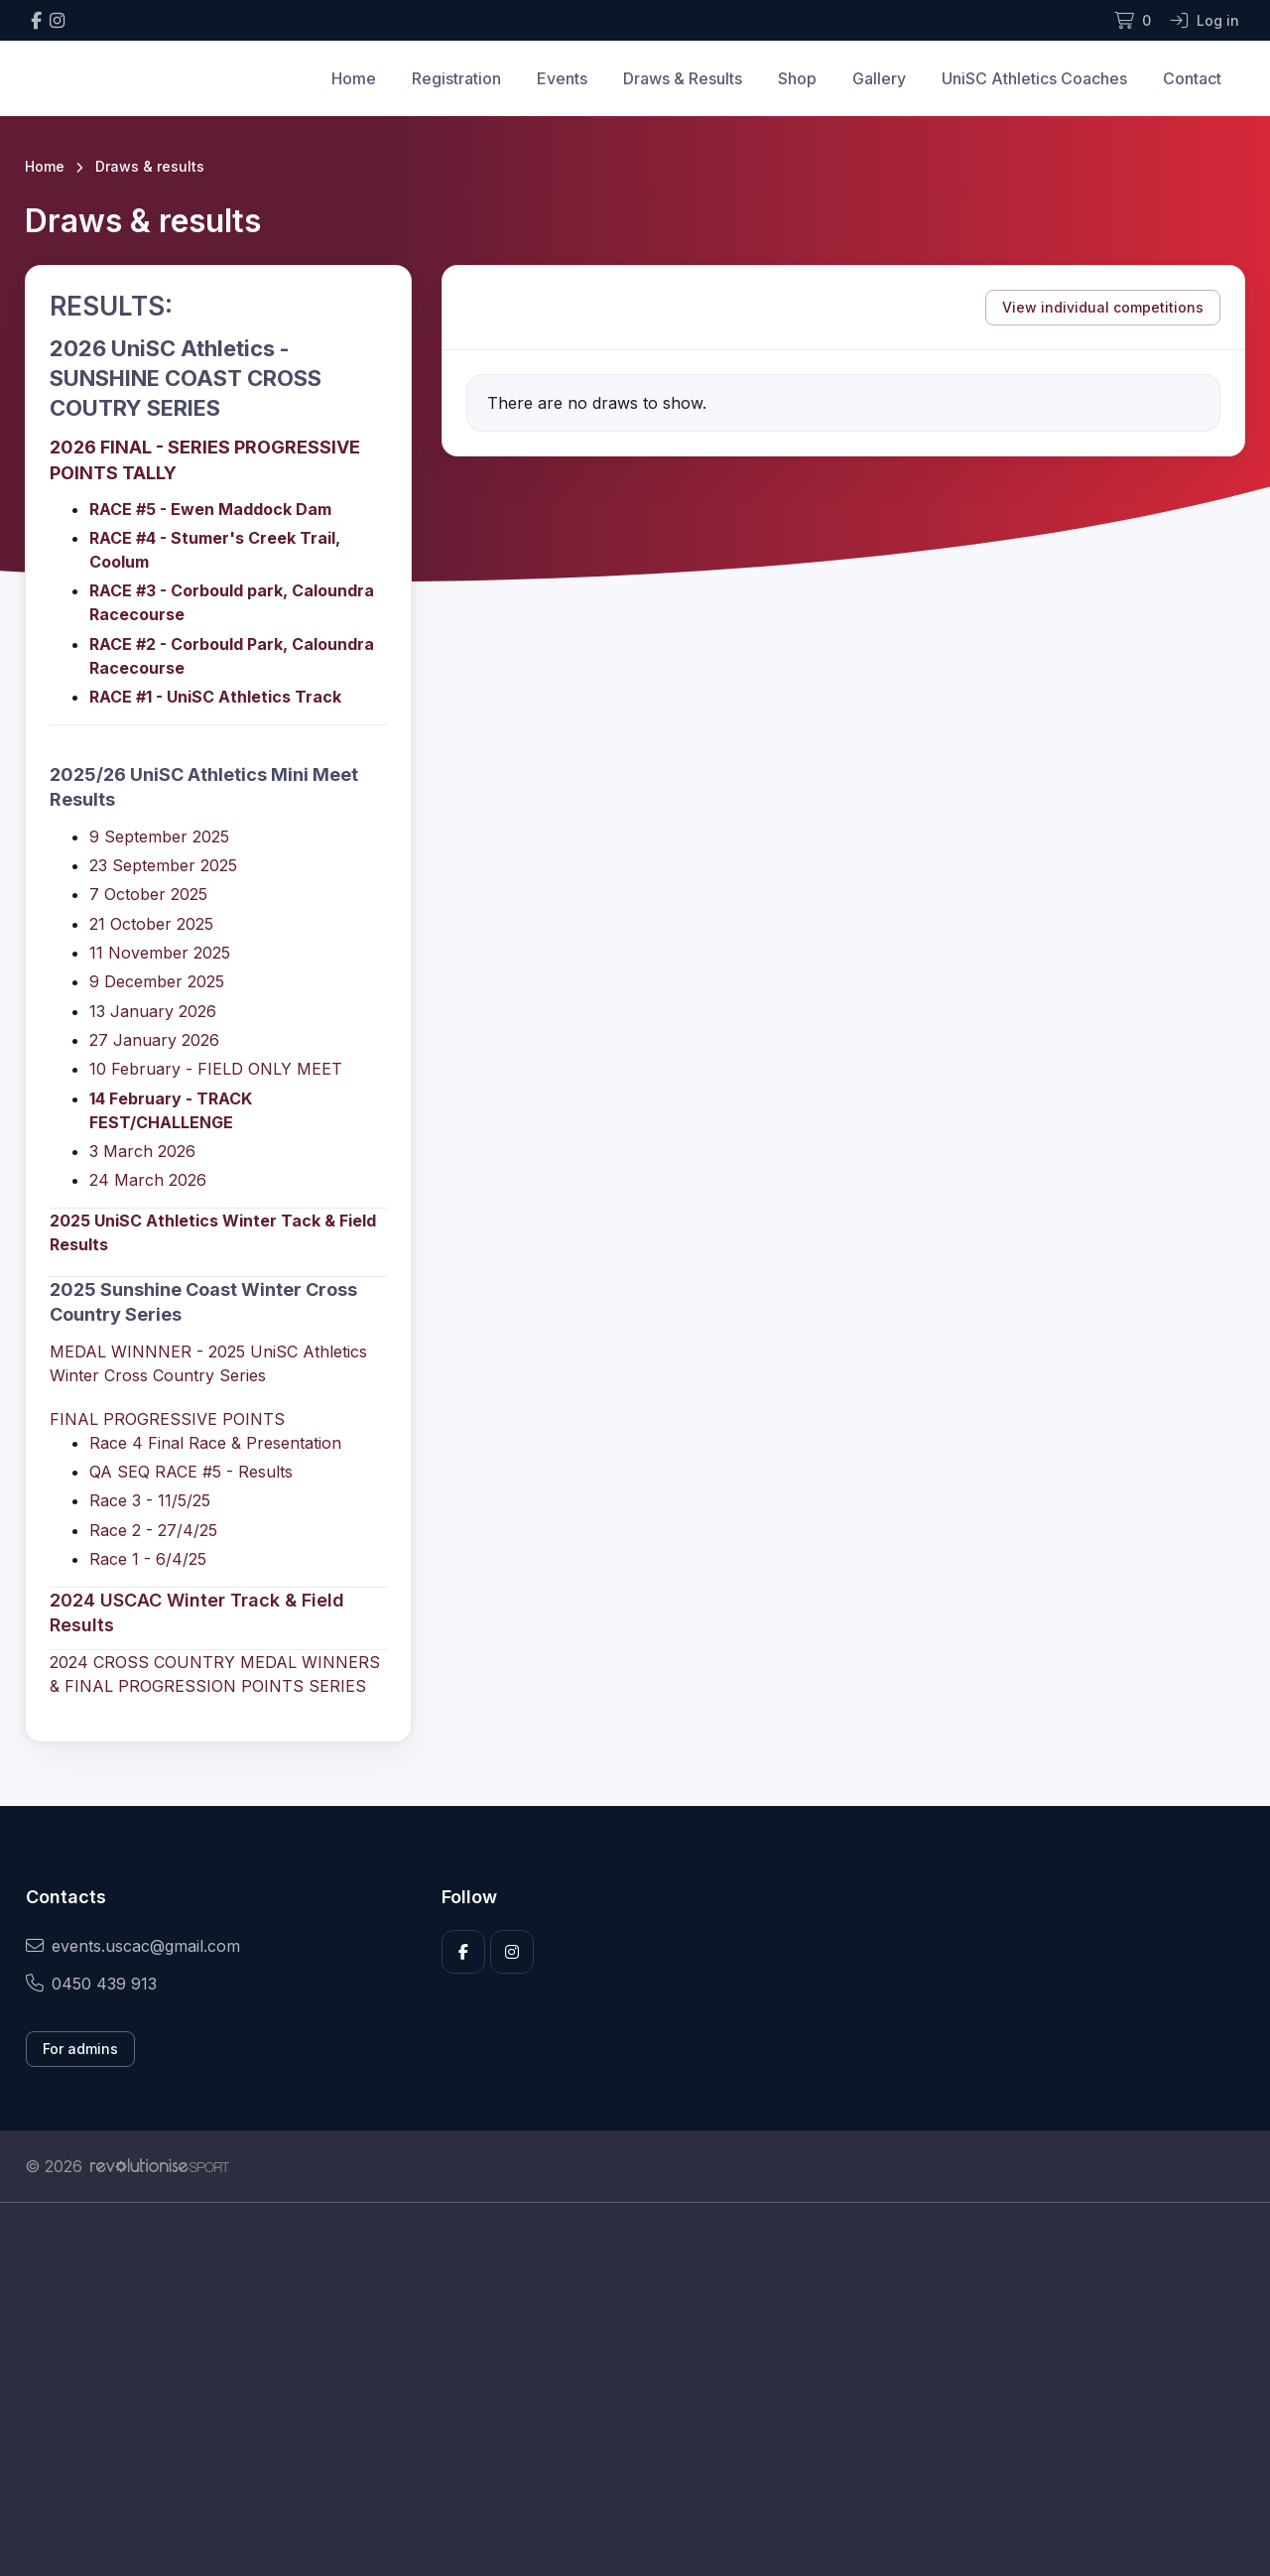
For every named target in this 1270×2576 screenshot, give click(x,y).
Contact (1192, 78)
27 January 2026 (154, 1040)
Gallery (879, 78)
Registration (456, 78)
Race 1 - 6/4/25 (147, 1559)
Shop (797, 78)
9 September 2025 (159, 836)
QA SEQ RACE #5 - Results (191, 1471)
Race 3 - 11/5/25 (149, 1500)
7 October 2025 (148, 894)
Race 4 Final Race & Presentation (215, 1443)
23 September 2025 (163, 865)
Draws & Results (682, 78)
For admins (80, 2048)
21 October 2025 (151, 924)
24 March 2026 (147, 1180)
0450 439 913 (91, 1984)
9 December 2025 (156, 981)
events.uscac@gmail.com (133, 1946)
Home (353, 78)
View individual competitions (1103, 307)
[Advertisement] (620, 2389)
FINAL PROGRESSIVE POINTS (167, 1419)
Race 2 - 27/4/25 (153, 1530)
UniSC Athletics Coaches (1034, 78)
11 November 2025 (159, 953)
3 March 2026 (142, 1151)
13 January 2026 (152, 1011)
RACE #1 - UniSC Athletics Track (217, 697)
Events (562, 78)
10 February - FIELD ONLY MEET (215, 1069)
